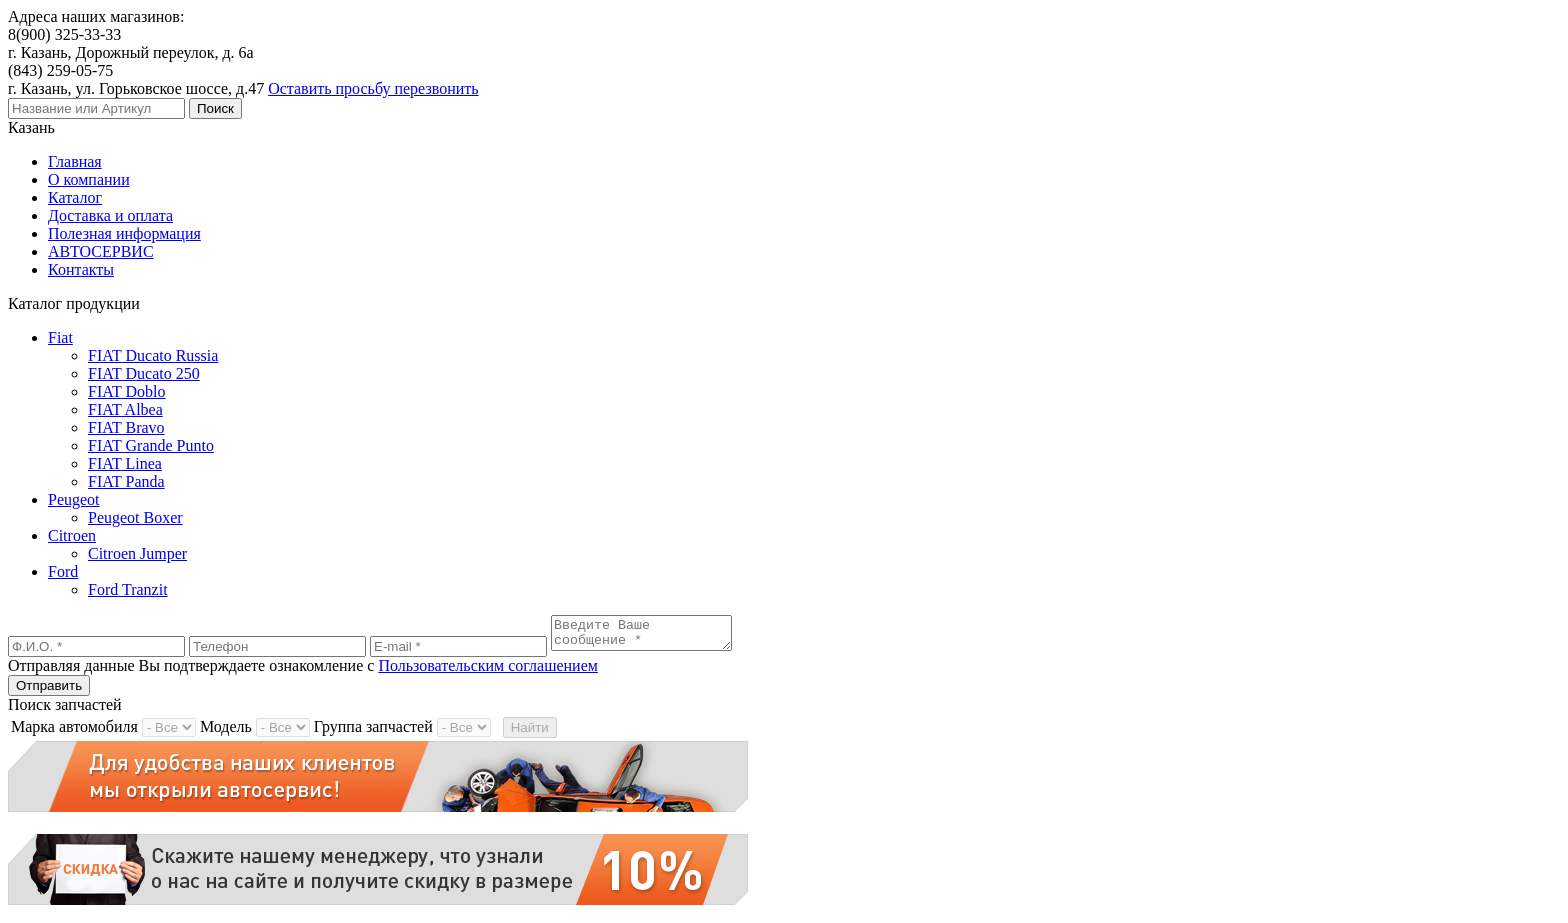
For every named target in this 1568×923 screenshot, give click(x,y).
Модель (226, 732)
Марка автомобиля (74, 732)
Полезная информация (124, 233)
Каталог (75, 197)
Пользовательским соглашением (488, 671)
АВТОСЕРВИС (101, 251)
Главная (75, 161)
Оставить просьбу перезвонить (373, 88)
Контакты (81, 269)
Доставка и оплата (110, 215)
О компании (89, 179)
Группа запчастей (373, 732)
